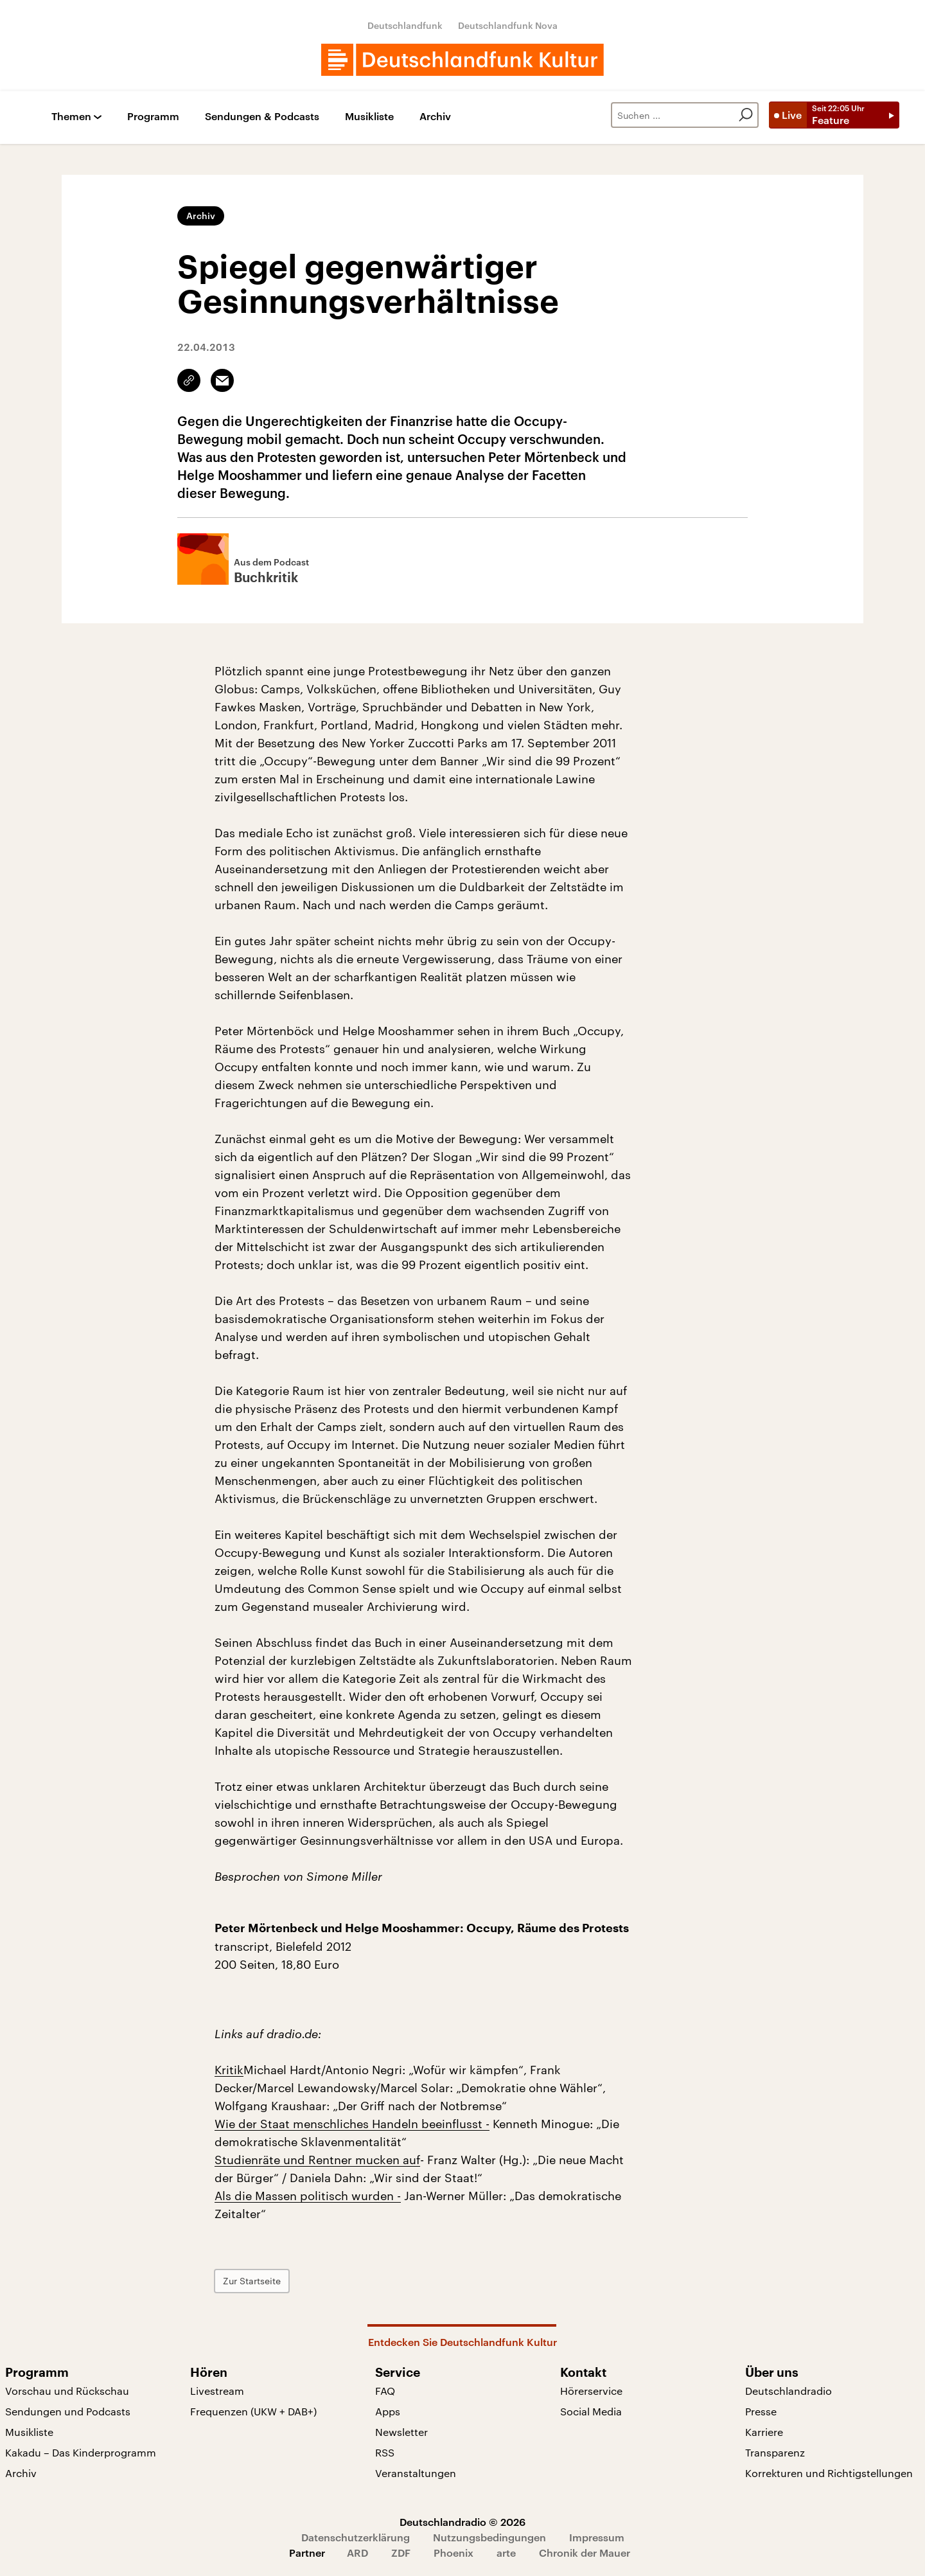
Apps (387, 2411)
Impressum (596, 2537)
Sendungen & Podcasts (262, 116)
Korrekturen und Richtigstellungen (829, 2473)
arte (506, 2552)
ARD (357, 2552)
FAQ (385, 2391)
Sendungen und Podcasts (67, 2411)
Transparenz (775, 2452)
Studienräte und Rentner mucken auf (317, 2160)
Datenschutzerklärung (355, 2537)
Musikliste (369, 116)
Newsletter (401, 2432)
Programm (153, 116)
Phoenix (453, 2552)
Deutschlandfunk (405, 25)
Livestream (217, 2391)
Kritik (229, 2070)
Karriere (764, 2432)
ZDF (400, 2552)
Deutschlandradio (788, 2391)
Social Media (591, 2411)
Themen (71, 116)
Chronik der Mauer (584, 2552)
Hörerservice (591, 2391)
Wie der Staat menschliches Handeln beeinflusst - (352, 2124)
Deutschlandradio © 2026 (462, 2522)
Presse (761, 2411)
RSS (384, 2452)
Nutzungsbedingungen (489, 2537)
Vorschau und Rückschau (67, 2391)
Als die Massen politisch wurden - (308, 2196)
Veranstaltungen (415, 2473)
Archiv (435, 116)
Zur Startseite (252, 2280)
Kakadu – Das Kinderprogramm (80, 2452)
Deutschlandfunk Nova (508, 25)
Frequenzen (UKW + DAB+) (253, 2411)
